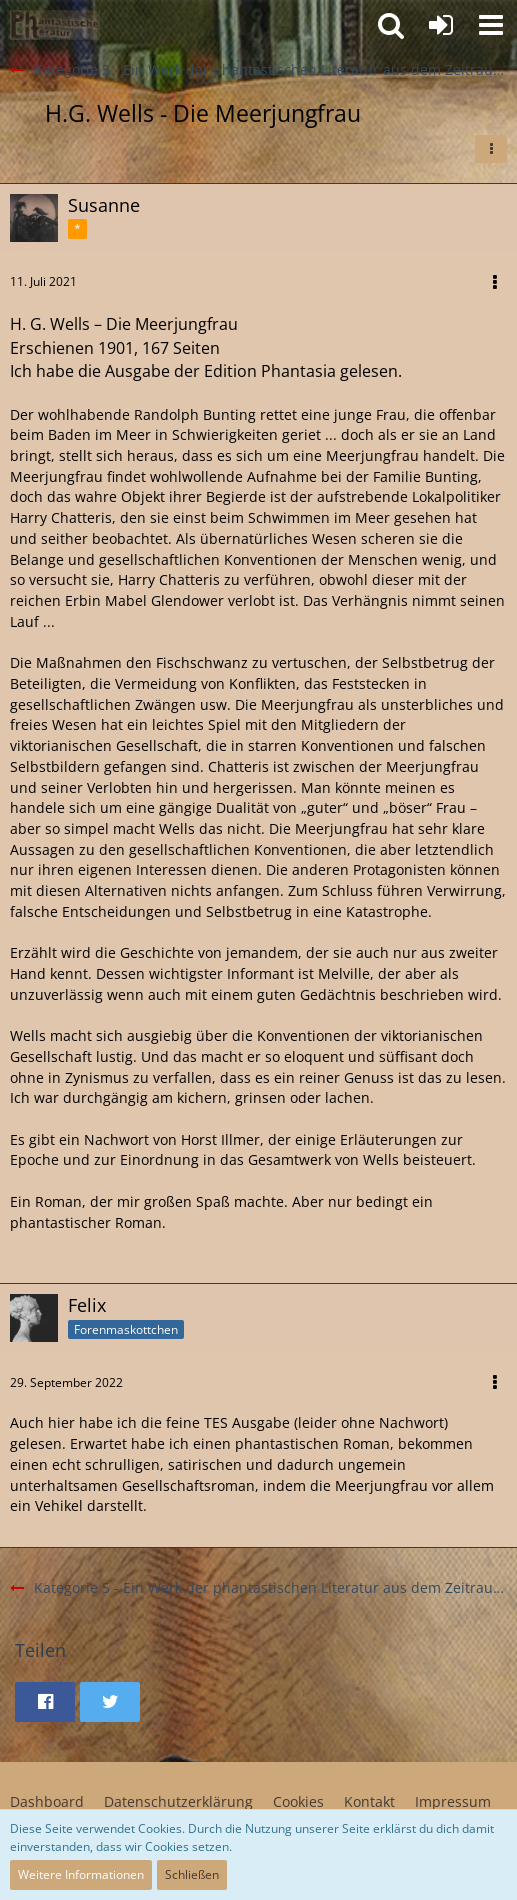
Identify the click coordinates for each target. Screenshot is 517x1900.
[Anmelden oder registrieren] (441, 25)
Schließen (192, 1874)
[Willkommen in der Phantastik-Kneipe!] (55, 25)
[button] (491, 25)
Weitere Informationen (81, 1874)
